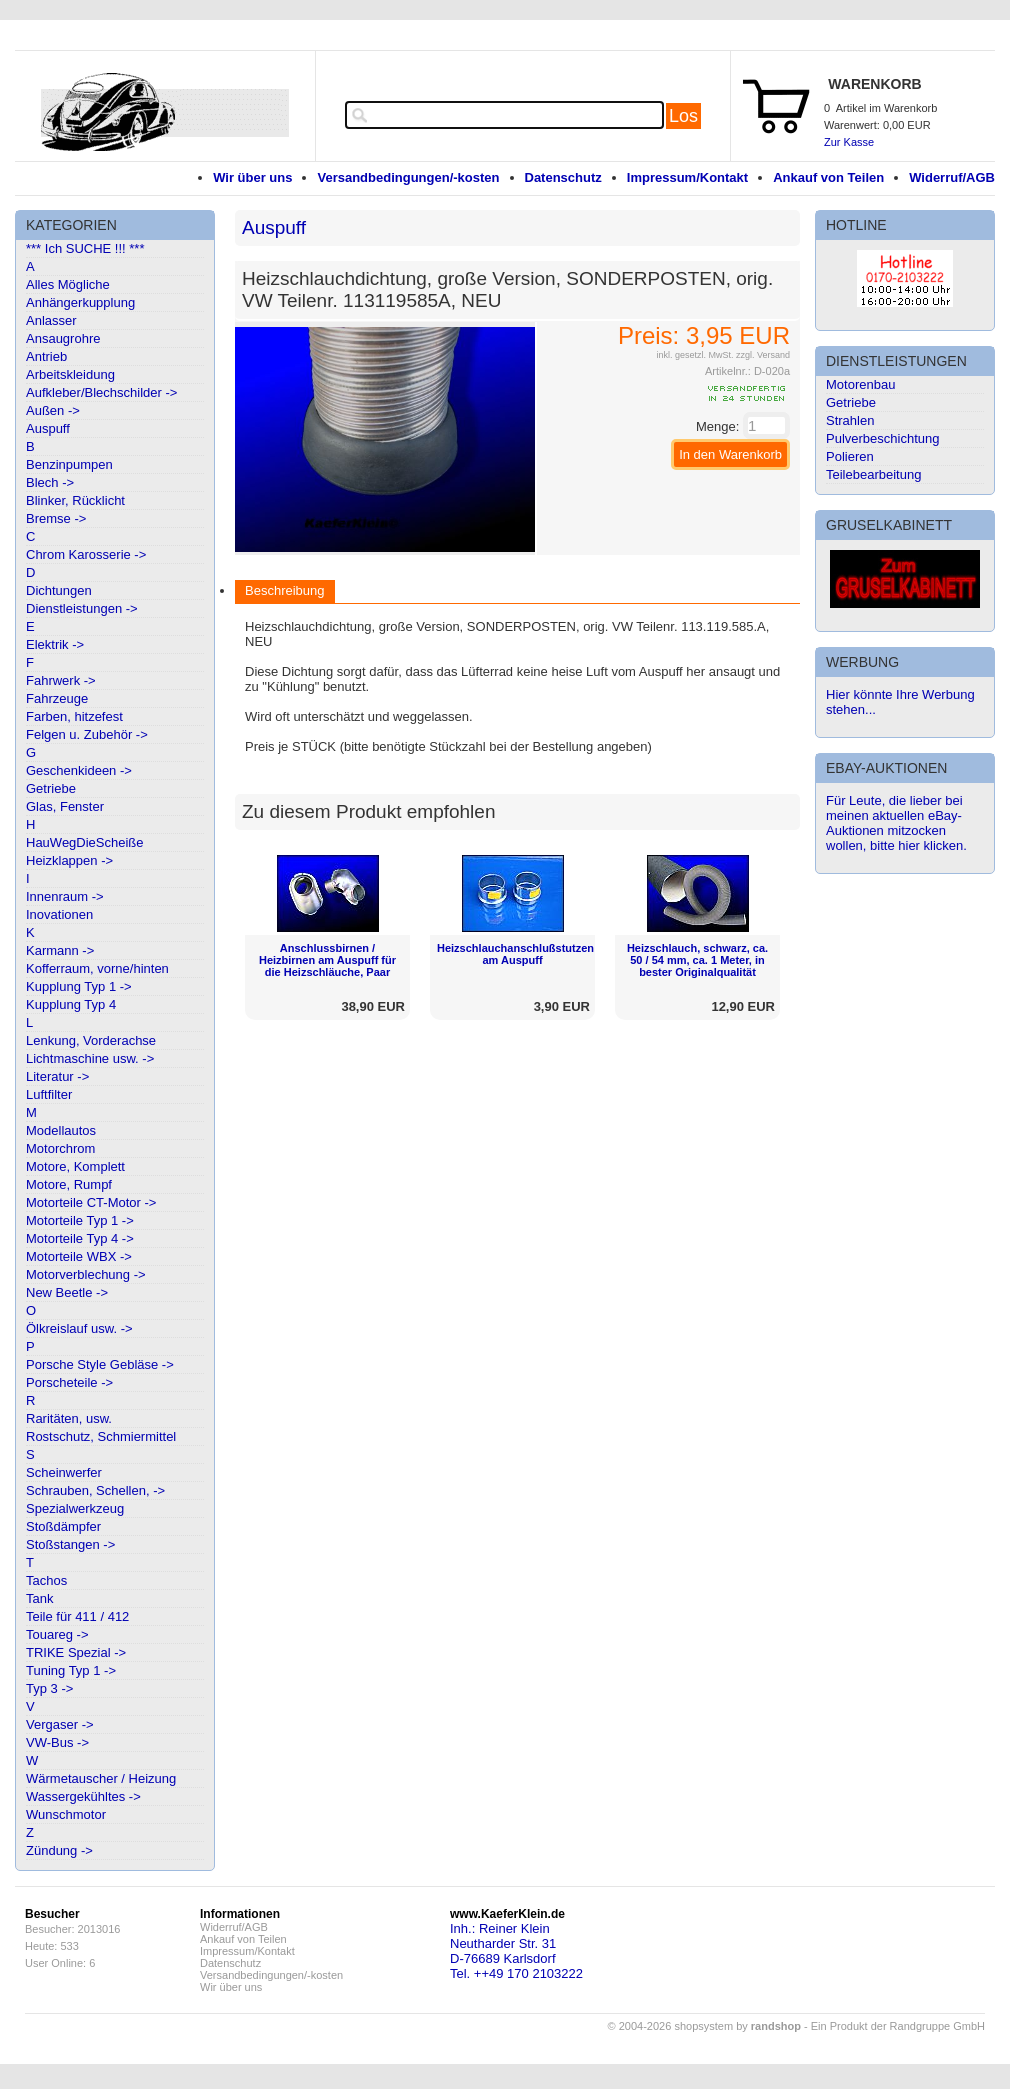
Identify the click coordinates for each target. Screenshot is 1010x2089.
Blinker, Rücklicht (75, 500)
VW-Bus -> (57, 1742)
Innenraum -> (65, 896)
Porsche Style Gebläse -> (100, 1364)
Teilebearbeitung (873, 474)
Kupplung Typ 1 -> (79, 986)
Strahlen (850, 420)
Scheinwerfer (64, 1472)
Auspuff (48, 428)
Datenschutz (563, 177)
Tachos (46, 1580)
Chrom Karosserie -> (86, 554)
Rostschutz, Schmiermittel (101, 1436)
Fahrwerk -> (61, 680)
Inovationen (59, 914)
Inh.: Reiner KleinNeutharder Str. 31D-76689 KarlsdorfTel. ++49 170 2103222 (516, 1951)
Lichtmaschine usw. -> (90, 1058)
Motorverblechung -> (86, 1274)
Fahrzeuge (57, 698)
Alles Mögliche (68, 284)
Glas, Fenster (65, 806)
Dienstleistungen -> (82, 608)
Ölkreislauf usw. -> (79, 1328)
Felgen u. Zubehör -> (87, 734)
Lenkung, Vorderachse (91, 1040)
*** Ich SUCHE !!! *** (85, 248)
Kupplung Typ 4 (71, 1004)
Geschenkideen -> (79, 770)
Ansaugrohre (63, 338)
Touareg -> (57, 1634)
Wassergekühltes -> (83, 1796)
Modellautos (61, 1130)
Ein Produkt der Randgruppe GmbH (898, 2026)
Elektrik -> (55, 644)
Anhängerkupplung (80, 302)
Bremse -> (56, 518)
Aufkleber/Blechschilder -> (101, 392)
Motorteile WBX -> (79, 1256)
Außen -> (53, 410)
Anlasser (51, 320)
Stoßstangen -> (70, 1544)
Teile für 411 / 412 (77, 1616)
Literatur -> (57, 1076)
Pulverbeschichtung (882, 438)
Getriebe (51, 788)
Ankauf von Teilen (828, 177)
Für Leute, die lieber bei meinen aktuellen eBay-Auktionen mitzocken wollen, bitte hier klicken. (896, 823)
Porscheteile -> (69, 1382)
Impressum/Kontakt (687, 177)
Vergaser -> (60, 1724)
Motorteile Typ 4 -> (80, 1238)
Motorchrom (60, 1148)
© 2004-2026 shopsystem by (704, 2026)
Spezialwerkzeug (75, 1508)
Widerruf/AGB (952, 177)
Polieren (850, 456)
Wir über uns (252, 177)
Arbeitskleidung (70, 374)
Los (683, 116)
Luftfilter (49, 1094)
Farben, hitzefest (74, 716)
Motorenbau (860, 384)
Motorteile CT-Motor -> (91, 1202)
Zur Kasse (849, 142)
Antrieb (46, 356)
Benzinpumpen (69, 464)
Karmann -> (60, 950)
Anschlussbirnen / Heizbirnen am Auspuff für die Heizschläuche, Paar (327, 960)
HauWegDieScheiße (85, 842)
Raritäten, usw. (69, 1418)
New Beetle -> (67, 1292)
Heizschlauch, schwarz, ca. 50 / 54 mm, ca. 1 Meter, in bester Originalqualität (697, 960)
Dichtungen (59, 590)
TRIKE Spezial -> (76, 1652)
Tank (39, 1598)
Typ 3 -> (49, 1688)
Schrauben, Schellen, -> (95, 1490)
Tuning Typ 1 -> (71, 1670)
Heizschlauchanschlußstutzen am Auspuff (515, 954)
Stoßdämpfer (63, 1526)
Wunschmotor (66, 1814)
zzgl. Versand (763, 355)
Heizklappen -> (69, 860)
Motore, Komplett (75, 1166)
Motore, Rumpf (69, 1184)
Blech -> (50, 482)
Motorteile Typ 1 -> (80, 1220)
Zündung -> (59, 1850)
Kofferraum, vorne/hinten (97, 968)
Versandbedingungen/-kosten (408, 177)
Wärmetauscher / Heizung (101, 1778)
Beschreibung (285, 590)
